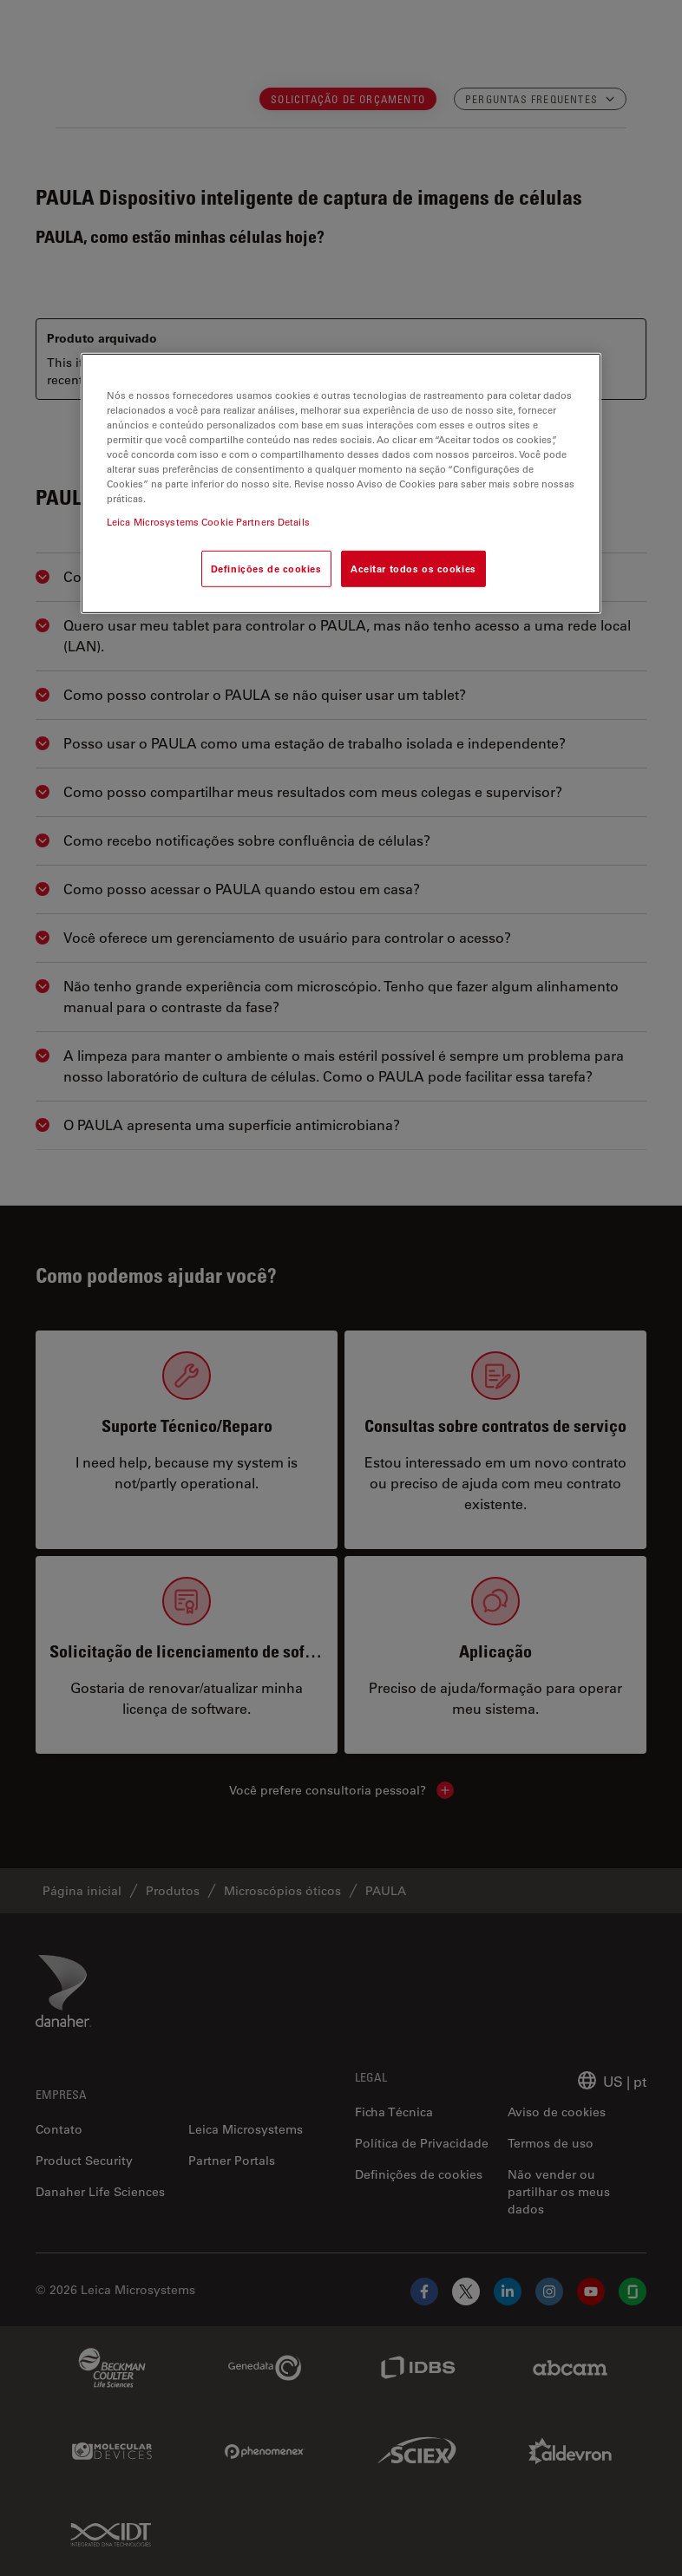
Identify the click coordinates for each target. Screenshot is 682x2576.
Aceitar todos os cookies (413, 568)
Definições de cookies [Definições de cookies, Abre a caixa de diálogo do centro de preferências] (266, 568)
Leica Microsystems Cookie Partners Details (208, 521)
